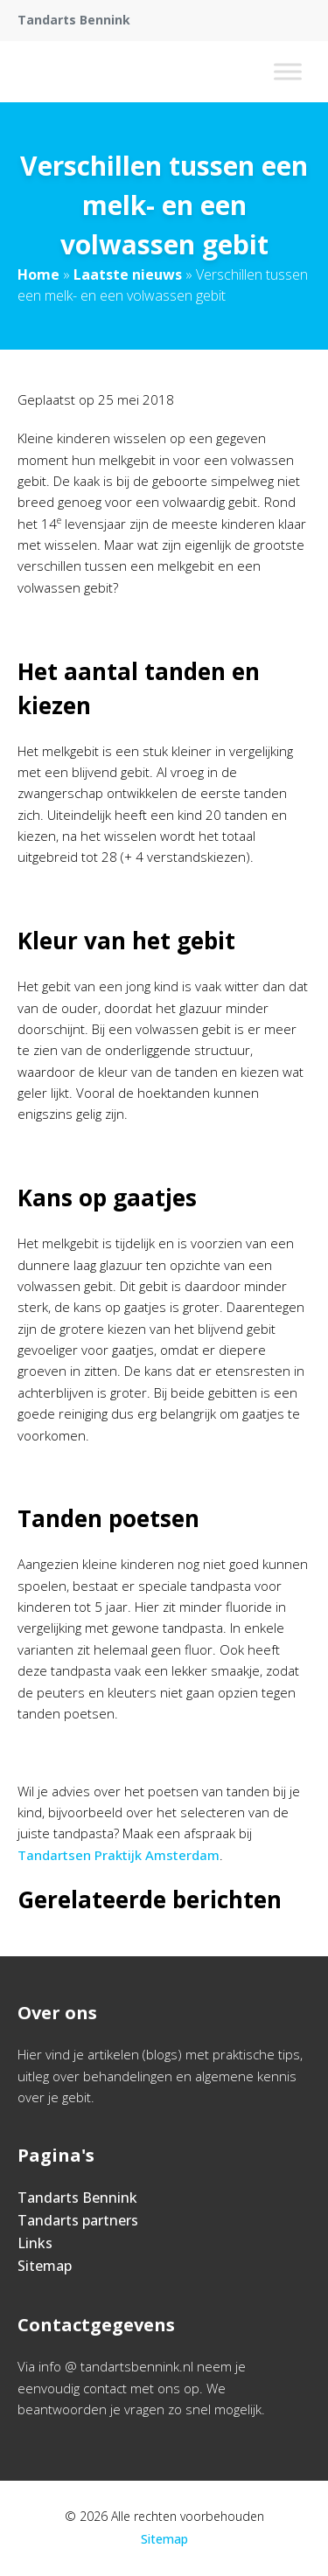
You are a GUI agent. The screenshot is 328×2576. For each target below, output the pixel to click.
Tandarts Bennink (77, 2197)
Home (38, 274)
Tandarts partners (77, 2220)
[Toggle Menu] (288, 71)
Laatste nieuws (127, 274)
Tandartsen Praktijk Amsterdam (118, 1855)
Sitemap (44, 2265)
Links (34, 2243)
